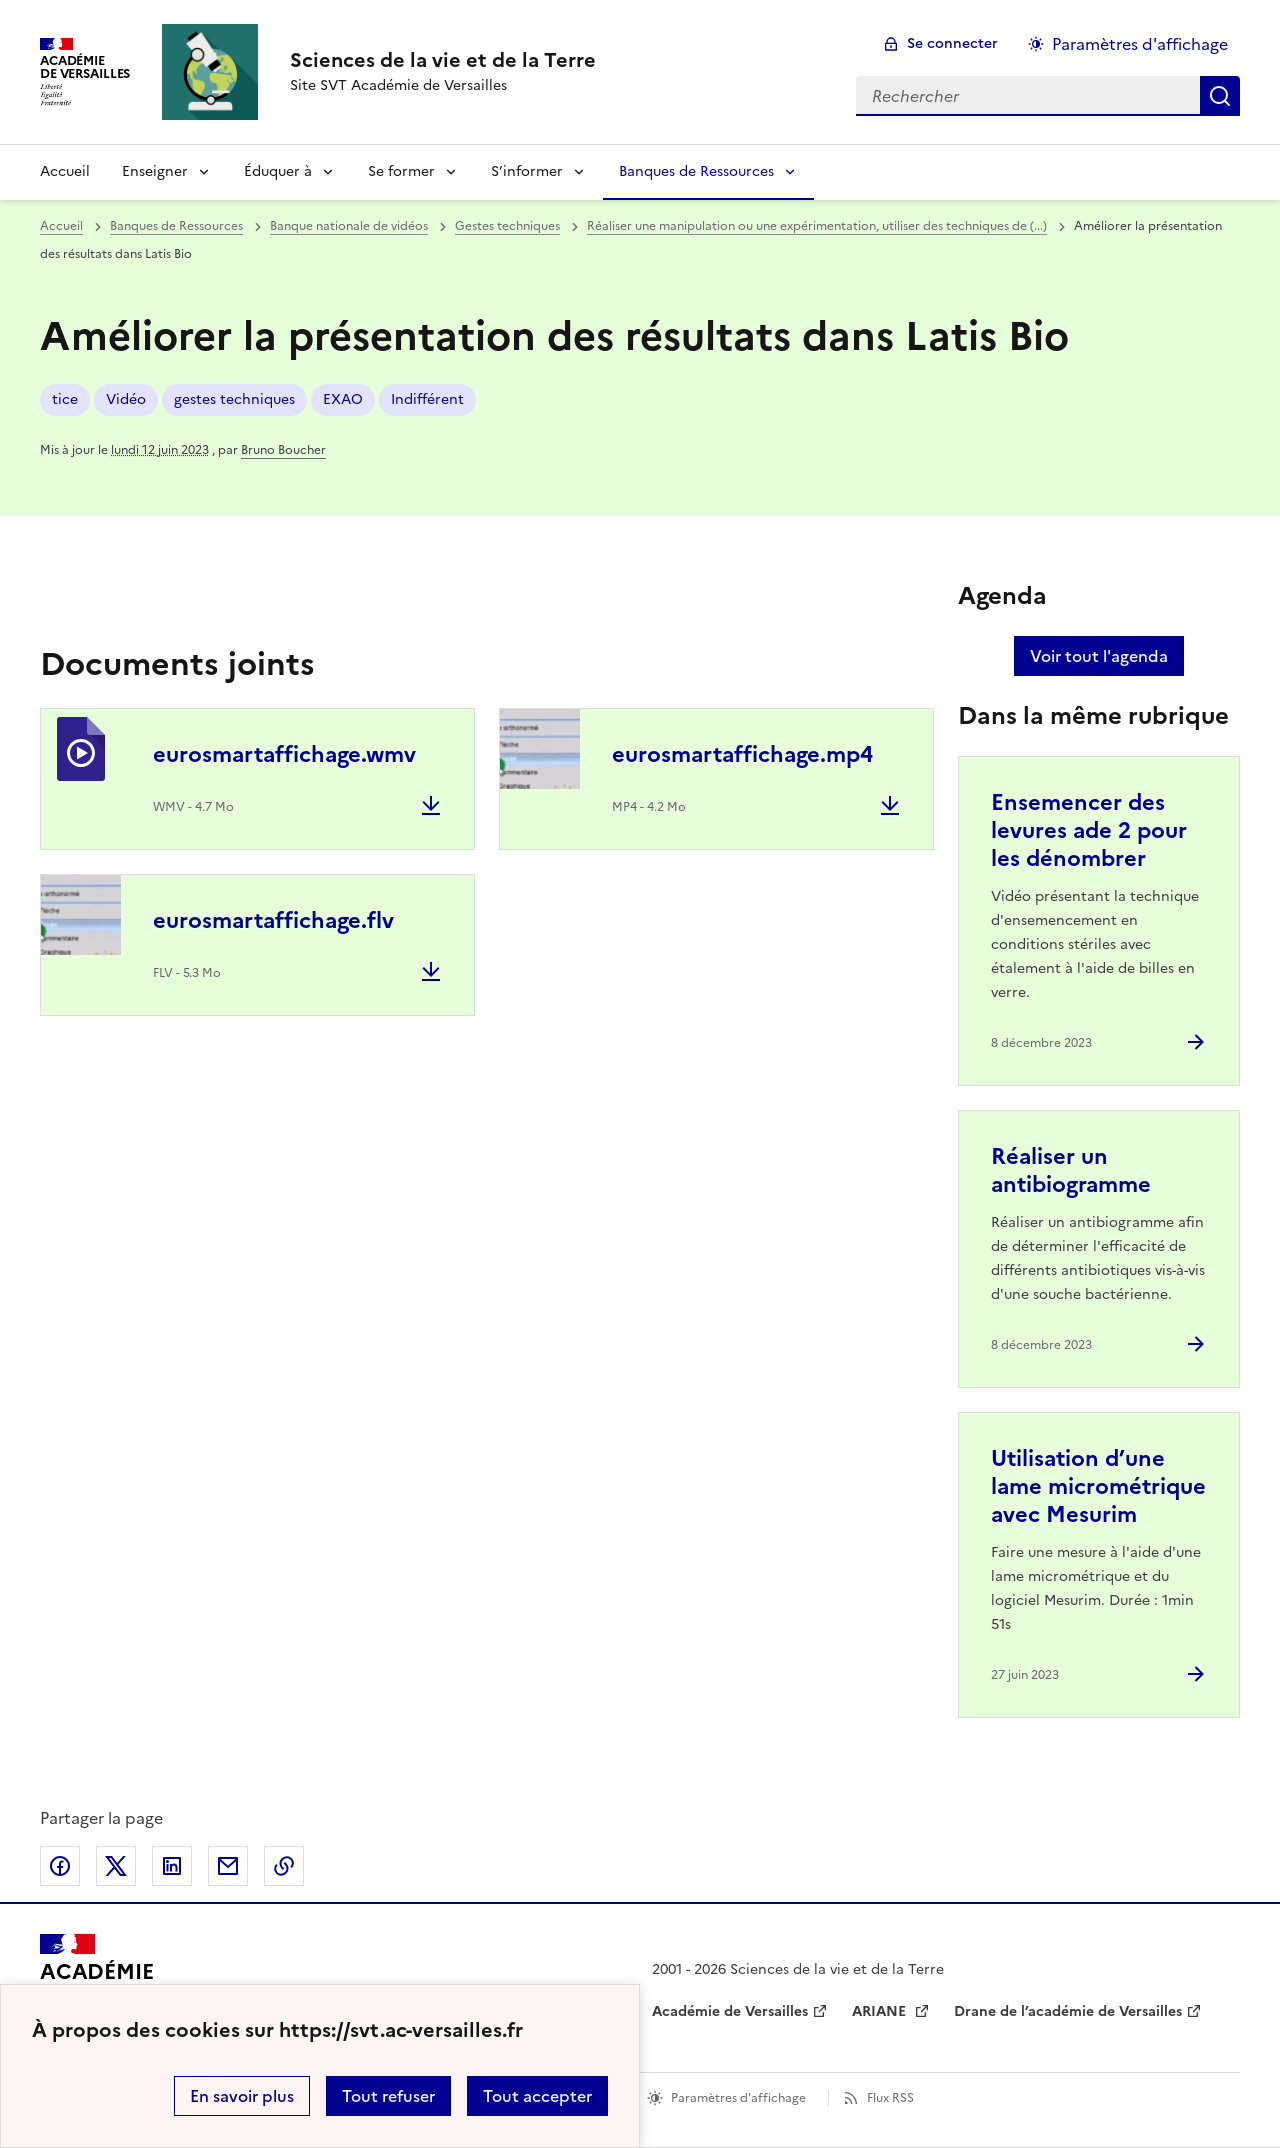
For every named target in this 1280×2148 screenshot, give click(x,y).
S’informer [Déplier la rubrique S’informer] (527, 171)
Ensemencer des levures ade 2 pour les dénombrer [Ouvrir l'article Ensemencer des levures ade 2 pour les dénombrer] (1089, 830)
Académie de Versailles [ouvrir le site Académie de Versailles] (730, 2011)
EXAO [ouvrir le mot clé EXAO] (343, 399)
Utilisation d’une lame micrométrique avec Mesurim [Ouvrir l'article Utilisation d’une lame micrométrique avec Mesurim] (1098, 1486)
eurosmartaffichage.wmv (284, 754)
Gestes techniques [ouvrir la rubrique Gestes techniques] (507, 226)
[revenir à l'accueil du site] (443, 60)
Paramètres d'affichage (738, 2098)
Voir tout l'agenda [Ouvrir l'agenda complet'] (1099, 656)
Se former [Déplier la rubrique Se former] (401, 171)
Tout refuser (388, 2096)
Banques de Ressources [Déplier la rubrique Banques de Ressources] (696, 171)
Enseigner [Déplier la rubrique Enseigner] (155, 171)
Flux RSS (890, 2098)
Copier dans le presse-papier (284, 1866)
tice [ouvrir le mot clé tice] (65, 399)
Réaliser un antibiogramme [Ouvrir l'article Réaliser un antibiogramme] (1071, 1170)
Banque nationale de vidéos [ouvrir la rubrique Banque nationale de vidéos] (349, 226)
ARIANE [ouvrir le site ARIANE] (881, 2011)
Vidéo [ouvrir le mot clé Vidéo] (126, 399)
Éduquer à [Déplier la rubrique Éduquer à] (278, 171)
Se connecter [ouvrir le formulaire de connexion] (952, 43)
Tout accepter (537, 2096)
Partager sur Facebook (60, 1866)
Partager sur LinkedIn (172, 1866)
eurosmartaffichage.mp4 (742, 754)
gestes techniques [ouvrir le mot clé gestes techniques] (234, 399)
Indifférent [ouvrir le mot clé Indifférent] (427, 399)
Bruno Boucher (283, 450)
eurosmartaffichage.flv (273, 920)
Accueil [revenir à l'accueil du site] (65, 171)
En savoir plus (242, 2096)
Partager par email (228, 1866)
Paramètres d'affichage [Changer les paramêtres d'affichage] (1140, 44)
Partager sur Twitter (116, 1866)
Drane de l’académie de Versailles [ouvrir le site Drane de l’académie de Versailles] (1068, 2011)
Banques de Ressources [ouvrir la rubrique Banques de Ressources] (176, 226)
